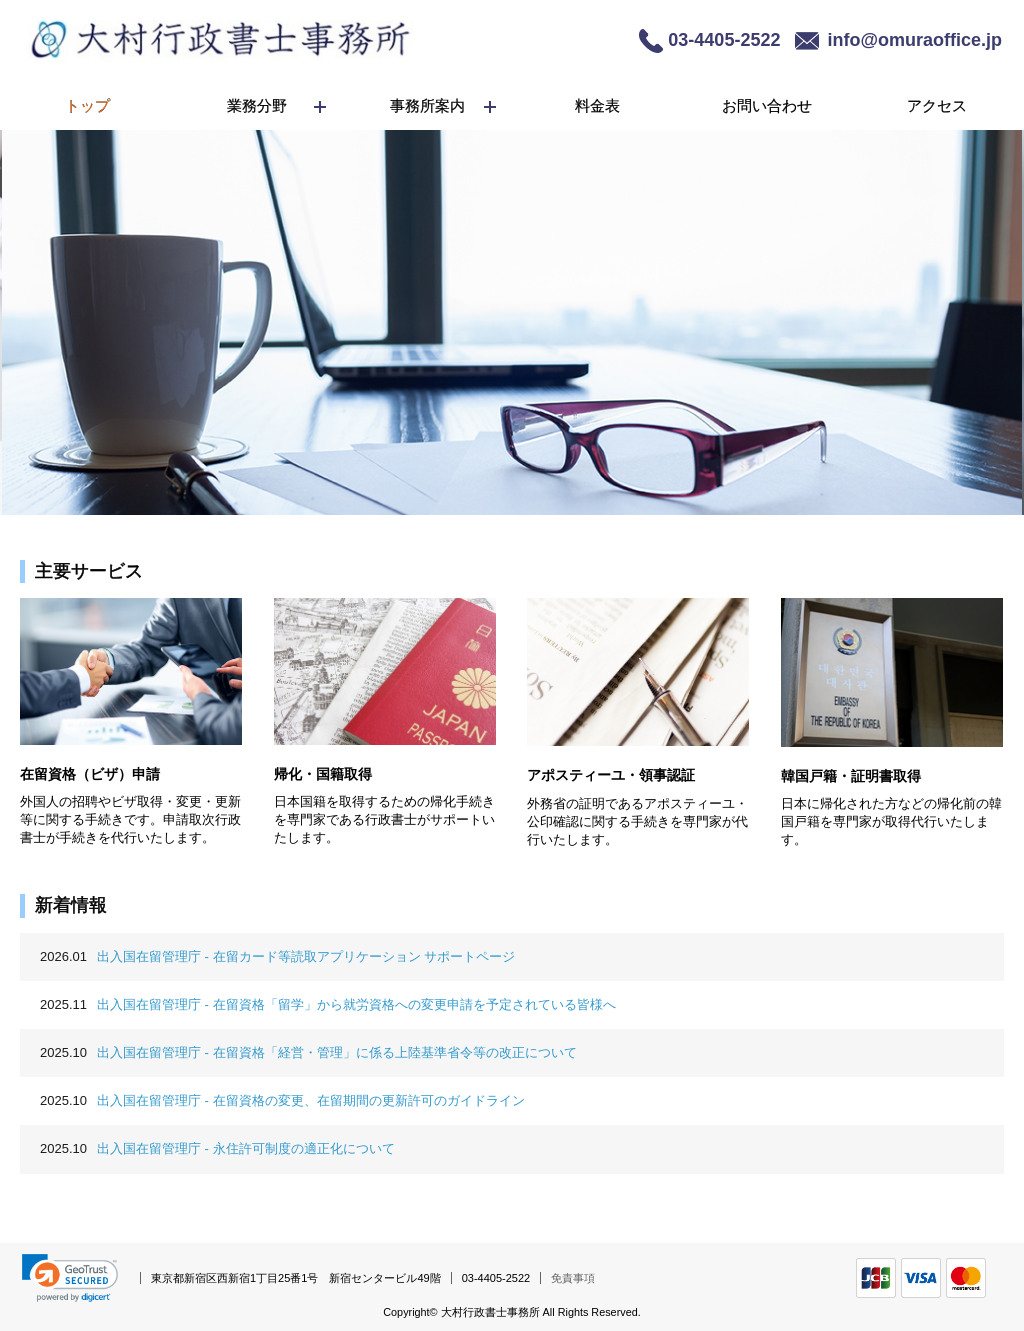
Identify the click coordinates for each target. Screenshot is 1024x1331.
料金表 (597, 106)
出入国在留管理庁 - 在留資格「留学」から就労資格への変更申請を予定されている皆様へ (328, 1004)
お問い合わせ (767, 106)
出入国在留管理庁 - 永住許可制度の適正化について (217, 1148)
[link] (70, 1278)
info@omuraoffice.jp (914, 40)
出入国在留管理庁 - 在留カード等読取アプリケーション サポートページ (277, 956)
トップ (87, 106)
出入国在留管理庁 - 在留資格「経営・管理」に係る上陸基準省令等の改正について (308, 1052)
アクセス (937, 106)
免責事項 (573, 1278)
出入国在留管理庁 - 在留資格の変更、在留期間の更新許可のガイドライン (282, 1100)
